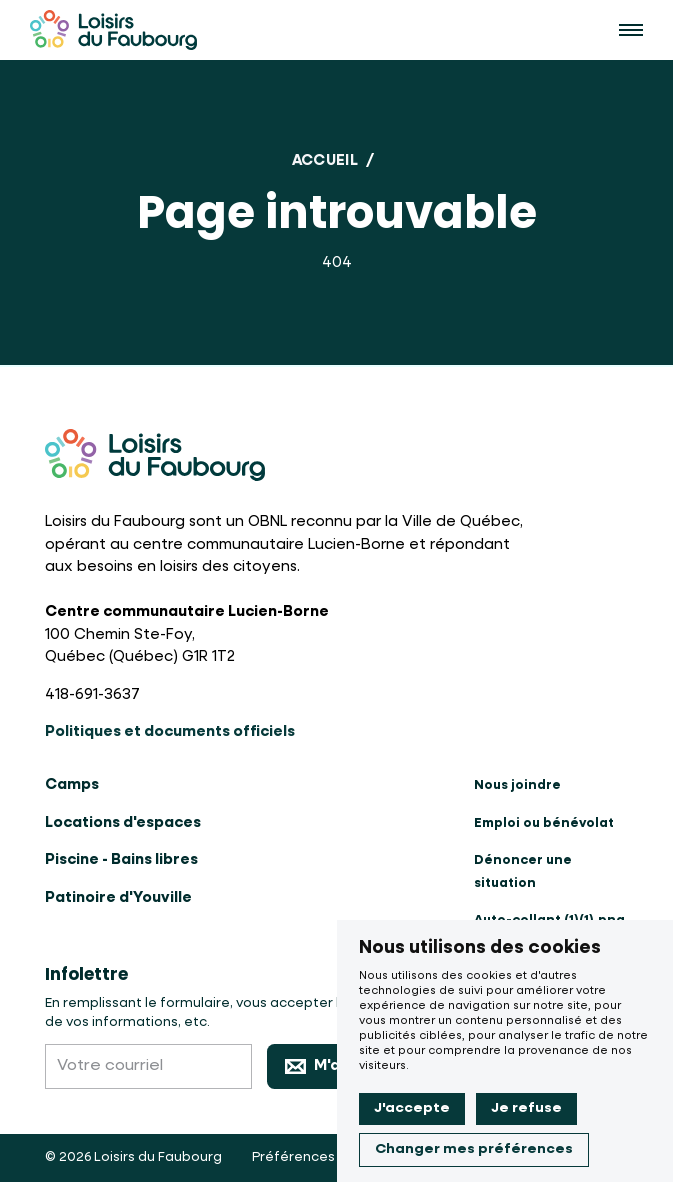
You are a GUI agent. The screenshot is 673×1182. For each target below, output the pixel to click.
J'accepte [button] (412, 1108)
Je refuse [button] (526, 1108)
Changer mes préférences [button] (474, 1149)
